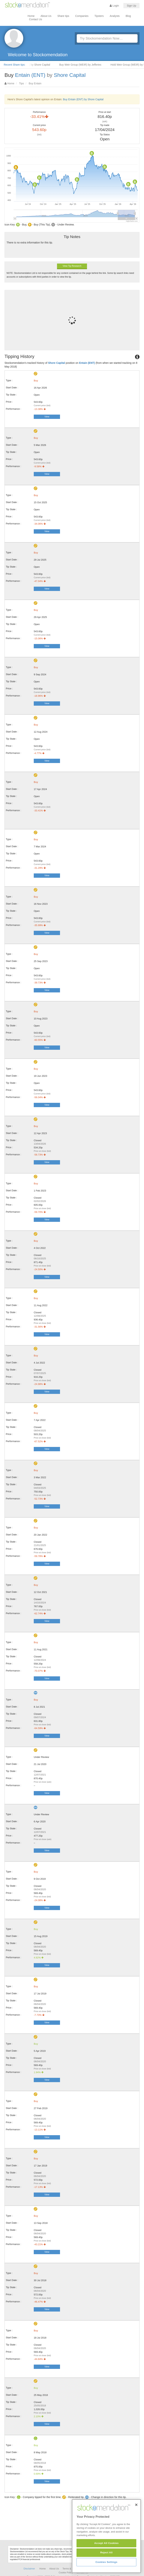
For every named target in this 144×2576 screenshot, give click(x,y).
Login (114, 5)
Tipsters (99, 15)
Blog (128, 15)
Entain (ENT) (30, 75)
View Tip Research (72, 266)
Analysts (115, 15)
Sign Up (131, 5)
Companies (81, 15)
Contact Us (35, 19)
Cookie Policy (66, 2572)
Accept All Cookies (106, 2569)
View (46, 416)
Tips (21, 83)
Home (31, 15)
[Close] (136, 2531)
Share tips (63, 15)
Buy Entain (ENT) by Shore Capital (83, 99)
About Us (45, 15)
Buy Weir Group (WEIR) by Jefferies (86, 64)
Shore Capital (70, 75)
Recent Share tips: (14, 64)
